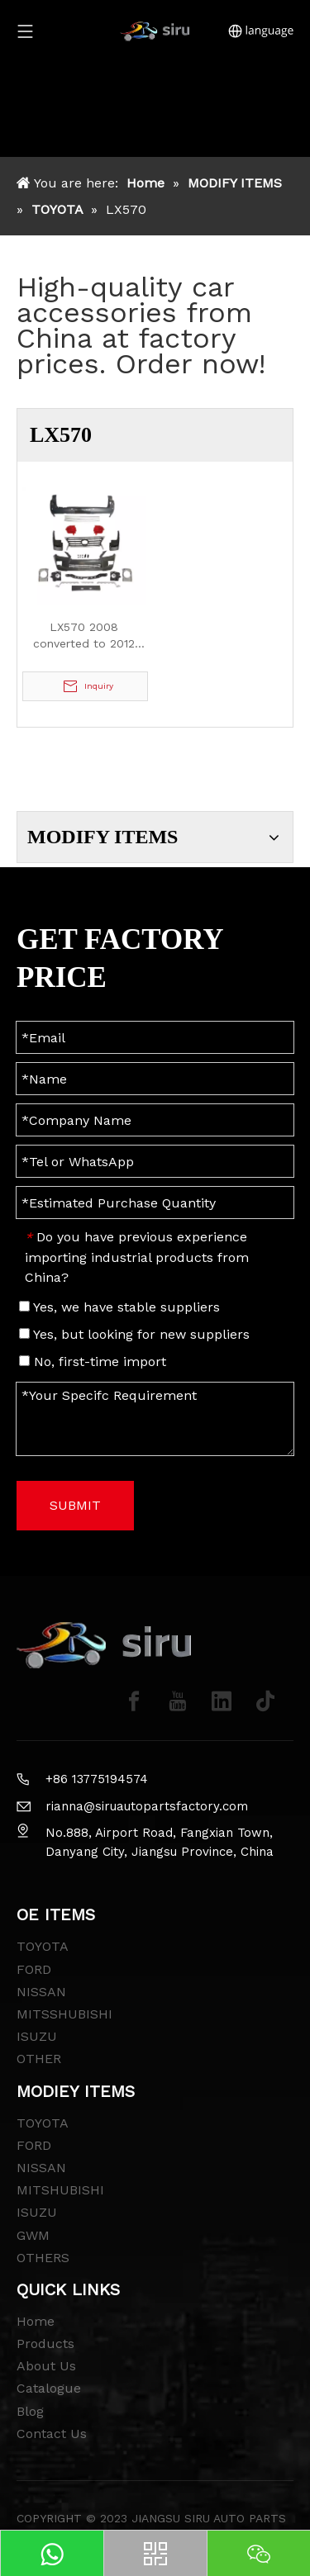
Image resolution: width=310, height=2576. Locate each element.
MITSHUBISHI (60, 2190)
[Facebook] (133, 1701)
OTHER (39, 2058)
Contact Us (52, 2433)
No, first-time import (92, 1361)
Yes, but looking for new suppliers (134, 1334)
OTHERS (43, 2257)
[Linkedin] (221, 1701)
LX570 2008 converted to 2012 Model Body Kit (84, 636)
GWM (33, 2235)
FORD (34, 1969)
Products (45, 2343)
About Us (46, 2366)
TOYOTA (43, 1946)
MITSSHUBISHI (64, 2014)
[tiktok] (265, 1701)
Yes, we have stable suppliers (119, 1307)
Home (36, 2321)
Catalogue (49, 2388)
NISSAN (41, 1992)
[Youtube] (177, 1701)
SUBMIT (75, 1505)
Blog (30, 2411)
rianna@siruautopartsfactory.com (146, 1806)
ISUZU (37, 2036)
